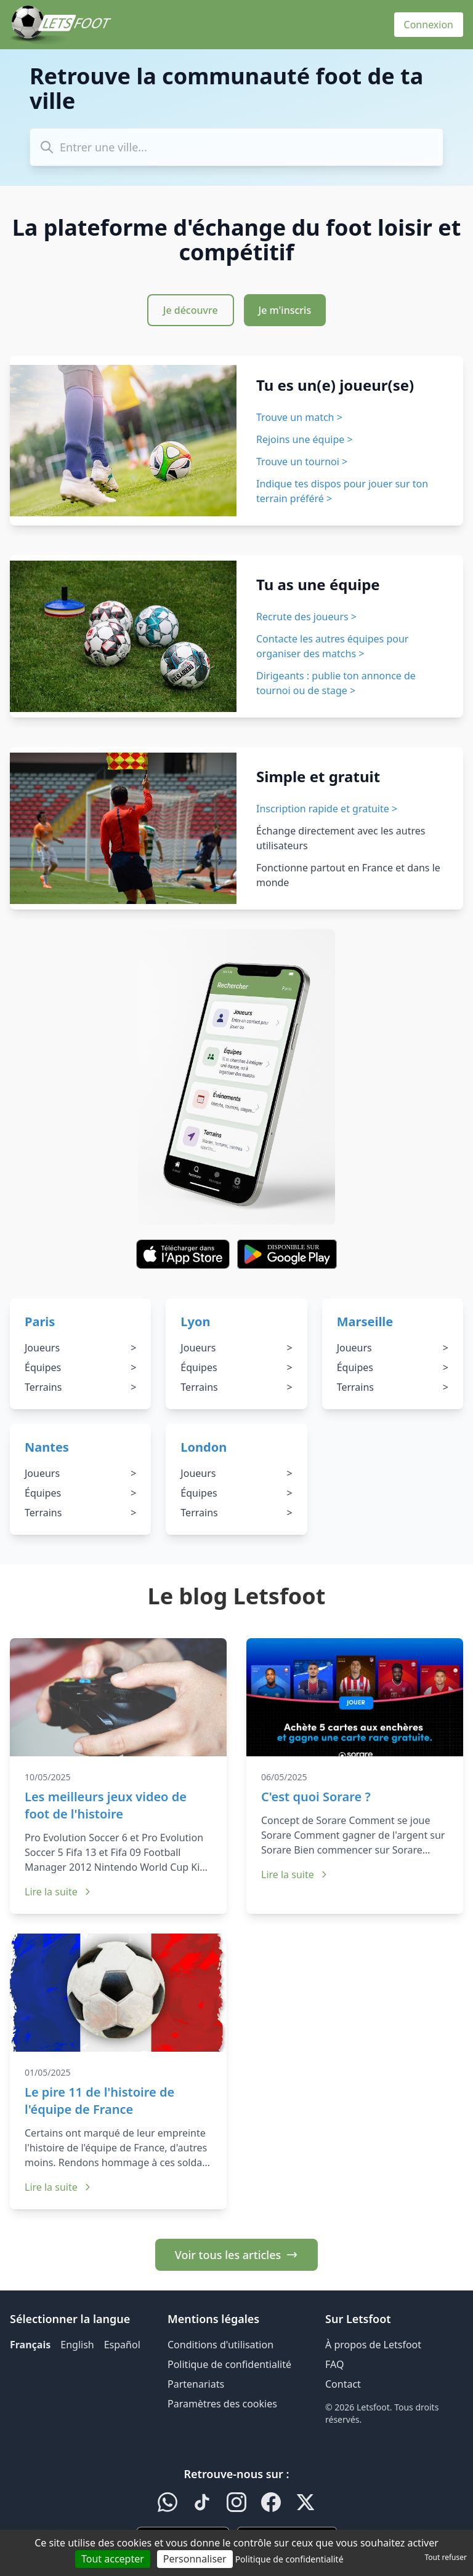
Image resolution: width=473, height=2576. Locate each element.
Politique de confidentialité (229, 2364)
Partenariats (196, 2384)
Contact (343, 2384)
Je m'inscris (285, 310)
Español (122, 2344)
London (203, 1447)
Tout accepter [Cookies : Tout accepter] (112, 2559)
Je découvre (190, 310)
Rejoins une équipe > (304, 439)
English (77, 2344)
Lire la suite (58, 1891)
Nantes (47, 1447)
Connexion (428, 24)
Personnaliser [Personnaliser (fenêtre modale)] (195, 2559)
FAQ (334, 2364)
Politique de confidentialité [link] (289, 2559)
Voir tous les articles (237, 2254)
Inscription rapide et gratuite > (326, 808)
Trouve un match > (299, 417)
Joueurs (80, 1347)
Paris (40, 1321)
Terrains (80, 1387)
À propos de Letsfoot (373, 2344)
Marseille (365, 1321)
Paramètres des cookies (222, 2403)
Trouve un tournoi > (301, 461)
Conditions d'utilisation (220, 2344)
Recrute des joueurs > (306, 616)
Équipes (80, 1367)
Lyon (195, 1321)
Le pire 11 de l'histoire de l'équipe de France (99, 2101)
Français (30, 2344)
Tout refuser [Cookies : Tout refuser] (446, 2557)
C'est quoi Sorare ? (316, 1796)
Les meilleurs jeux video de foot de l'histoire (106, 1805)
